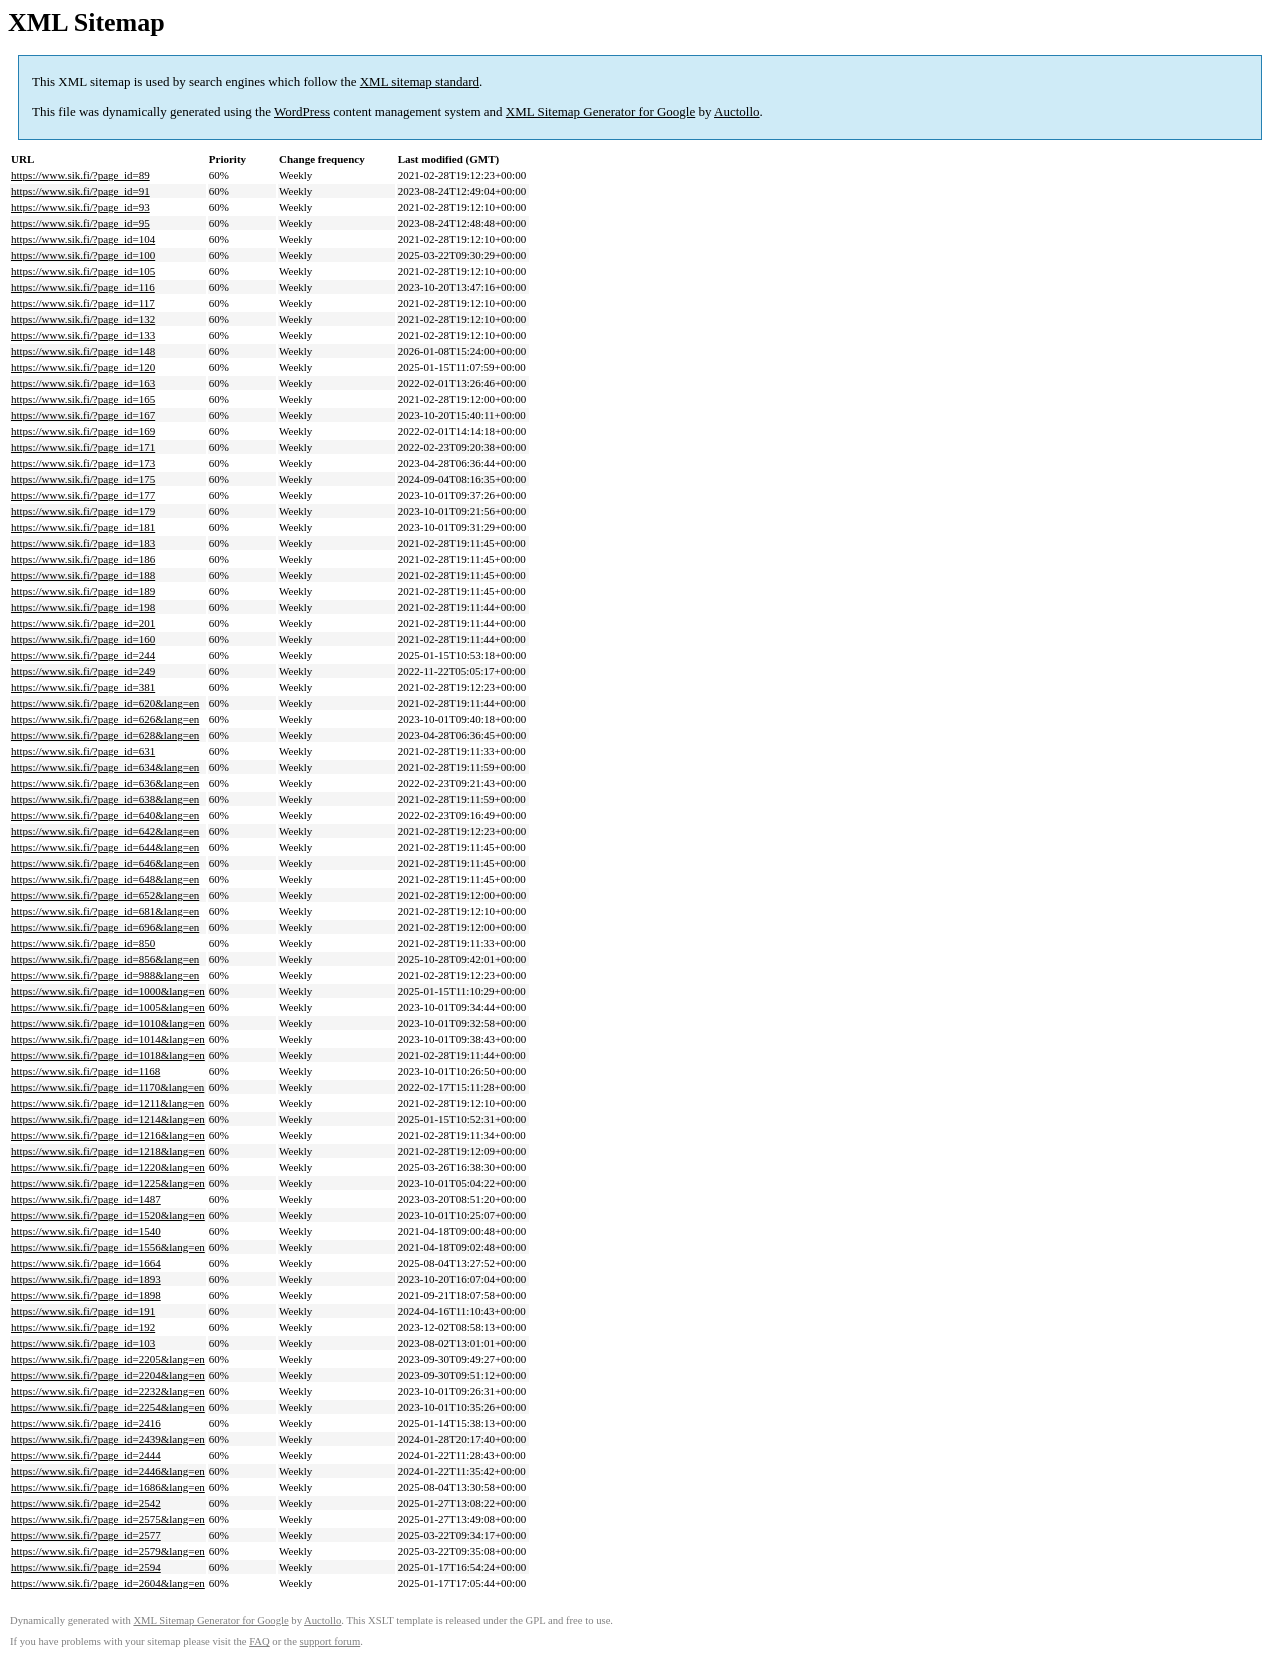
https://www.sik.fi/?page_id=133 (83, 335)
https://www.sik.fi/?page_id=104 (83, 239)
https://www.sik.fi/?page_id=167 (83, 415)
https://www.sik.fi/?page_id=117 (83, 303)
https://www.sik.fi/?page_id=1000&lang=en (108, 991)
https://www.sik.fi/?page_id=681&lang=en (105, 911)
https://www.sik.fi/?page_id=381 (83, 687)
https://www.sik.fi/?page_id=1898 (86, 1295)
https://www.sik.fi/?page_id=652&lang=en (105, 895)
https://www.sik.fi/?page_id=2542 (86, 1503)
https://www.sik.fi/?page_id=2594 (86, 1567)
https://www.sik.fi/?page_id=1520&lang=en (108, 1215)
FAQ (259, 1641)
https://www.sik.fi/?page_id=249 (83, 671)
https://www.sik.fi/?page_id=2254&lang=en (108, 1407)
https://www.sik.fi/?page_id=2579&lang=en (108, 1551)
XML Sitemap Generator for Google (600, 111)
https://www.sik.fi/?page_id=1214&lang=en (108, 1119)
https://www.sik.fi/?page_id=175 (83, 479)
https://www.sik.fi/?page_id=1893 (86, 1279)
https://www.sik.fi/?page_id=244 (83, 655)
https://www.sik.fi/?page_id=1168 (85, 1071)
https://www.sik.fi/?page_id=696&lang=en (105, 927)
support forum (330, 1641)
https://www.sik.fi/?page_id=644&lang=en (105, 847)
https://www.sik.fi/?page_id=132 (83, 319)
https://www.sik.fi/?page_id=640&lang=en (105, 815)
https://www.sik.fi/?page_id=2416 (86, 1423)
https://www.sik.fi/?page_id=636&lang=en (105, 783)
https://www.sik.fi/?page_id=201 (83, 623)
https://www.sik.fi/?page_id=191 (83, 1311)
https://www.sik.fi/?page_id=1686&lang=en (108, 1487)
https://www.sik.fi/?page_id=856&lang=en (105, 959)
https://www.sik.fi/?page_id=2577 (86, 1535)
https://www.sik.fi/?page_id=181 (83, 527)
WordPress (302, 111)
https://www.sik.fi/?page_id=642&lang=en (105, 831)
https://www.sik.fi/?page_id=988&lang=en (105, 975)
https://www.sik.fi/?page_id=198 (83, 607)
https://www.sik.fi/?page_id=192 (83, 1327)
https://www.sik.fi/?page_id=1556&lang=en (108, 1247)
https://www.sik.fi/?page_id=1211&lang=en (107, 1103)
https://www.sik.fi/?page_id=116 (83, 287)
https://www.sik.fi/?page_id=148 (83, 351)
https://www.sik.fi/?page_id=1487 (86, 1199)
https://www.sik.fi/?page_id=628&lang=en (105, 735)
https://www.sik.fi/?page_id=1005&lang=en (108, 1007)
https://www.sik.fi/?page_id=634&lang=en (105, 767)
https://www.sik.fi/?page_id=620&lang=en (105, 703)
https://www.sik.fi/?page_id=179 (83, 511)
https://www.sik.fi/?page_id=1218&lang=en (108, 1151)
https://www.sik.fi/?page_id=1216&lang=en (108, 1135)
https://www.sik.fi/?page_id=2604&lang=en (108, 1583)
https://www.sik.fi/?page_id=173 (83, 463)
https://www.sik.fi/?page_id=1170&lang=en (107, 1087)
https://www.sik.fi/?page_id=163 (83, 383)
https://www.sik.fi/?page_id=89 (80, 175)
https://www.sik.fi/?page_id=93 (80, 207)
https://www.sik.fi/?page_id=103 (83, 1343)
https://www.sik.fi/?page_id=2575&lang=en (108, 1519)
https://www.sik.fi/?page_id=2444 (86, 1455)
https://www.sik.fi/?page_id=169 (83, 431)
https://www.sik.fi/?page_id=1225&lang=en (108, 1183)
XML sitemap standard (419, 81)
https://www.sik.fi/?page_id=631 (83, 751)
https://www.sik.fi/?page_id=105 (83, 271)
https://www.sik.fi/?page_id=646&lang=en (105, 863)
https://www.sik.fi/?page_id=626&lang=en (105, 719)
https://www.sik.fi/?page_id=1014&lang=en (108, 1039)
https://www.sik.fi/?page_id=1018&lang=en (108, 1055)
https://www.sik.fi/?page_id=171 (83, 447)
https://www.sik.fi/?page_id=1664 (86, 1263)
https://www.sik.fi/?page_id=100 (83, 255)
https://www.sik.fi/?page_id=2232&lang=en (108, 1391)
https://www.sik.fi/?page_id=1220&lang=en (108, 1167)
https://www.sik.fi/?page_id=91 (80, 191)
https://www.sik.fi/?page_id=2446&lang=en (108, 1471)
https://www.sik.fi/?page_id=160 (83, 639)
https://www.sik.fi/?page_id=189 (83, 591)
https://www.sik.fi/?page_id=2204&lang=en (108, 1375)
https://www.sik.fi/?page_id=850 (83, 943)
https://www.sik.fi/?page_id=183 (83, 543)
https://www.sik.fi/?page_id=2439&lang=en (108, 1439)
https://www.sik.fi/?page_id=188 (83, 575)
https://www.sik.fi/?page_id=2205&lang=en (108, 1359)
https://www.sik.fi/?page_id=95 (80, 223)
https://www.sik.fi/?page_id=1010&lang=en (108, 1023)
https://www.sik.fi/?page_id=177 (83, 495)
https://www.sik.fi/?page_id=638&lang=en (105, 799)
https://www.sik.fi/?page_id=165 (83, 399)
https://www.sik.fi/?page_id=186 (83, 559)
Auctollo (737, 111)
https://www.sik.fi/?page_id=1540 (86, 1231)
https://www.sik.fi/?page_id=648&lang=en (105, 879)
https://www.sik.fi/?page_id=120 (83, 367)
